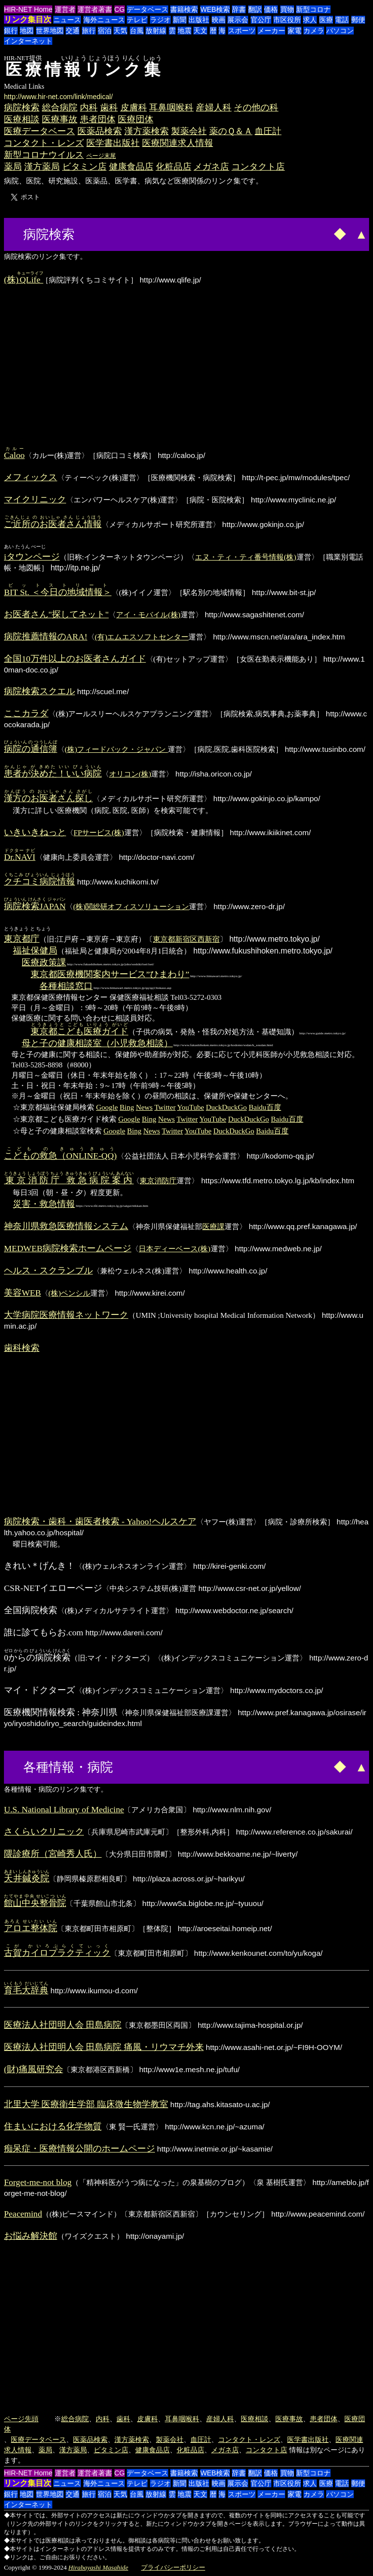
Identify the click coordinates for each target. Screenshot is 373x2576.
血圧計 (268, 131)
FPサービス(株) (99, 832)
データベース (147, 9)
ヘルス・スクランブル (48, 1270)
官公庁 (261, 20)
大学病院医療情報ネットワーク (66, 1315)
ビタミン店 (84, 167)
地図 (27, 31)
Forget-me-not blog (38, 2182)
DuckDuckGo (226, 1107)
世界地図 (50, 31)
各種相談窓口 (66, 986)
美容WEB (22, 1293)
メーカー (271, 31)
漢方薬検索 (146, 131)
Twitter (165, 1107)
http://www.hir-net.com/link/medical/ (58, 97)
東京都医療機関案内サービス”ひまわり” (110, 974)
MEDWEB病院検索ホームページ (67, 1248)
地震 (184, 31)
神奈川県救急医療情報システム (66, 1226)
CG (119, 9)
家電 (294, 31)
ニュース (67, 20)
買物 (287, 9)
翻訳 (255, 9)
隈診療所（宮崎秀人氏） (53, 1854)
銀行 (11, 31)
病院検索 (21, 107)
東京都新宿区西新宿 (186, 939)
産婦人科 (213, 107)
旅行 (89, 31)
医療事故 (59, 119)
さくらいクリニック (44, 1831)
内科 (89, 107)
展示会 (237, 20)
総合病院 (59, 107)
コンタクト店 (258, 167)
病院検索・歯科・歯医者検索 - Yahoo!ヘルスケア (100, 1521)
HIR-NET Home (28, 9)
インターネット (28, 41)
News (144, 1107)
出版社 (198, 20)
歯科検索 (21, 1348)
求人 (310, 20)
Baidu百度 (265, 1107)
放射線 (156, 31)
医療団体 (135, 119)
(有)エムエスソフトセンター (141, 637)
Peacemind (23, 2214)
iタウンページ (32, 557)
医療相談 (21, 119)
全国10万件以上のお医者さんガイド (75, 659)
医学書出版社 (113, 143)
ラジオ (160, 20)
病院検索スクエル (39, 691)
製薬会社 (189, 131)
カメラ (313, 31)
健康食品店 (131, 167)
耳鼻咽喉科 (171, 107)
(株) (22, 279)
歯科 (109, 107)
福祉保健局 (35, 950)
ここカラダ (26, 713)
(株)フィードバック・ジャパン (116, 749)
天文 (200, 31)
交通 (72, 31)
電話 (342, 20)
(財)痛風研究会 (33, 2069)
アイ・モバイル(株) (148, 614)
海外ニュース (104, 20)
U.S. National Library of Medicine (64, 1809)
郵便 (358, 20)
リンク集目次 (27, 19)
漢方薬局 (42, 167)
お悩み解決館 (30, 2236)
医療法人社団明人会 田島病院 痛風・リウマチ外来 (104, 2047)
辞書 (239, 9)
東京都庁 (21, 939)
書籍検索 (184, 9)
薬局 (13, 167)
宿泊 (105, 31)
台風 (137, 31)
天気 (120, 31)
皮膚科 (133, 107)
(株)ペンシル (69, 1293)
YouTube (190, 1107)
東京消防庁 (158, 1180)
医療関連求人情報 (177, 143)
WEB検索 (215, 9)
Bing (127, 1107)
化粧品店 (173, 167)
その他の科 (256, 107)
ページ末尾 (101, 155)
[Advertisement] (114, 233)
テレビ (137, 20)
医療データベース (39, 131)
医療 (326, 20)
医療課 (213, 1226)
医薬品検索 (99, 131)
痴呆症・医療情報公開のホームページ (79, 2148)
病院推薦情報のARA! (45, 636)
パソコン (340, 31)
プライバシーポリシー (173, 2567)
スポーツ (242, 31)
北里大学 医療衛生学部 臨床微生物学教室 (86, 2104)
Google (107, 1107)
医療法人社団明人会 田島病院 (62, 2025)
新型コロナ (313, 9)
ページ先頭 (21, 2419)
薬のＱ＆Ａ (231, 131)
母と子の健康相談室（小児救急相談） (97, 1043)
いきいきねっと (35, 832)
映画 (218, 20)
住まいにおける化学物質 (53, 2126)
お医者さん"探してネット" (56, 614)
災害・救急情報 (44, 1204)
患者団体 (97, 119)
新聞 (179, 20)
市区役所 (287, 20)
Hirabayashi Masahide (98, 2567)
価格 (271, 9)
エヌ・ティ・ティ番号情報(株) (245, 557)
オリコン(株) (130, 774)
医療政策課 (44, 962)
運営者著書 (94, 9)
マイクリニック (35, 499)
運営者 (65, 9)
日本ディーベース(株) (174, 1248)
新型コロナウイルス (44, 155)
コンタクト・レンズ (44, 143)
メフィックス (30, 477)
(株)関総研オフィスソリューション (131, 906)
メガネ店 (211, 167)
